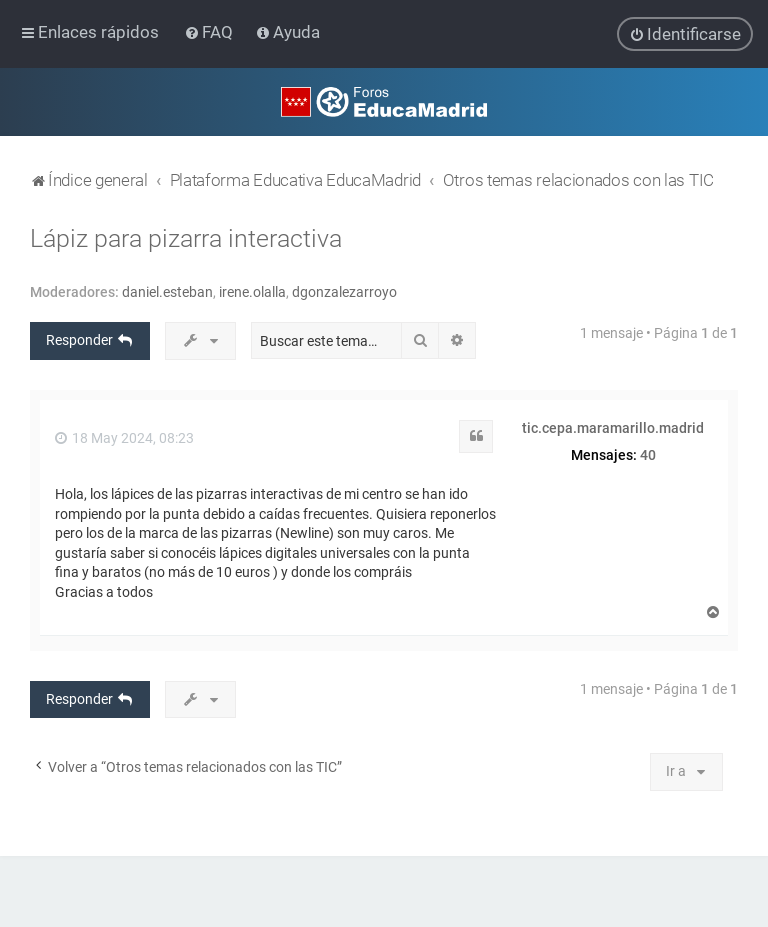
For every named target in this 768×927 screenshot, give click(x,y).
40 (648, 454)
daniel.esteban (167, 292)
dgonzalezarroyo (344, 292)
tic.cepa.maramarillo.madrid (613, 428)
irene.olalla (252, 292)
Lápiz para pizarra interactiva (186, 238)
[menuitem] (210, 32)
